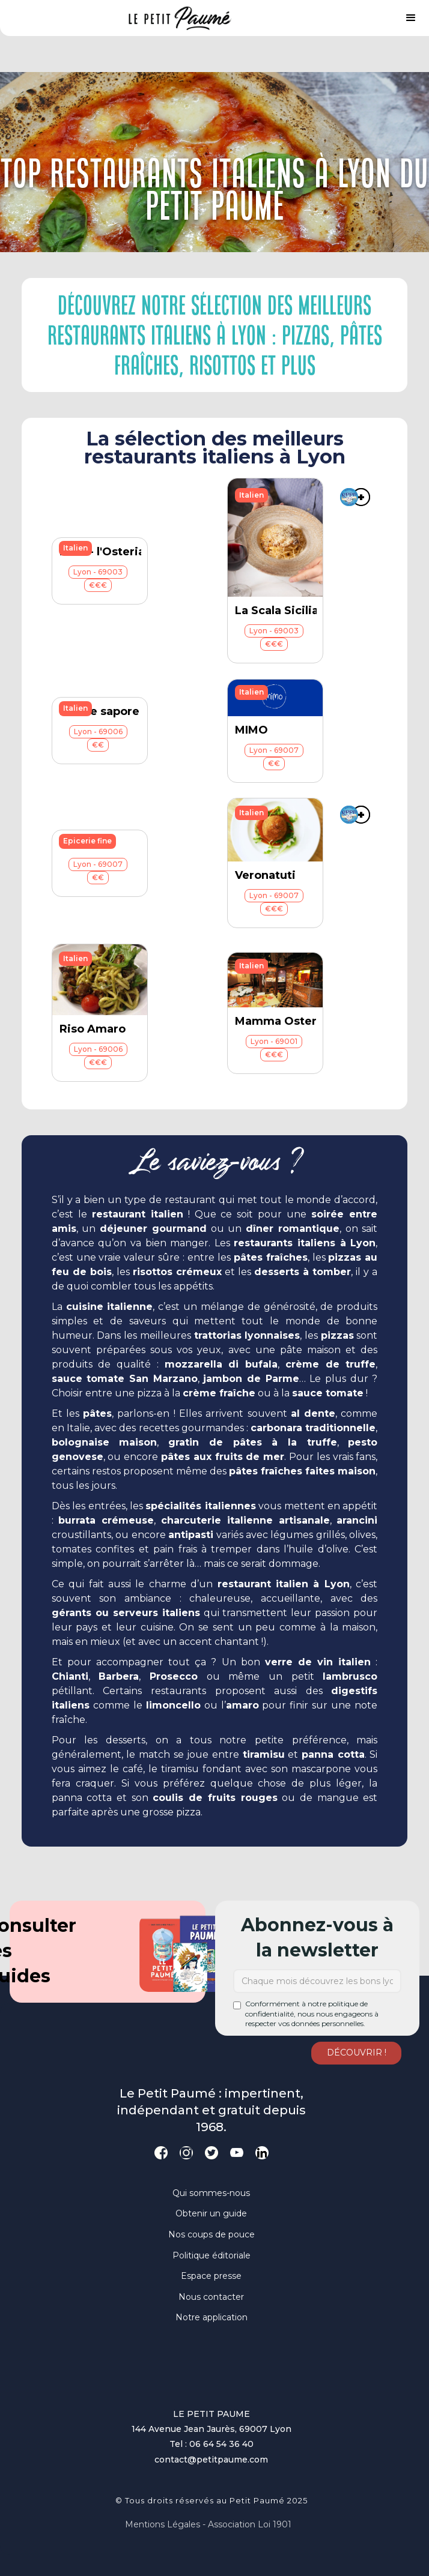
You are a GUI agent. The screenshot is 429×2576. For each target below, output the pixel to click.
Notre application (211, 2317)
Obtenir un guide (211, 2213)
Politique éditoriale (211, 2255)
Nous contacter (211, 2296)
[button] (411, 18)
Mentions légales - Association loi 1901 (208, 2524)
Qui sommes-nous (211, 2193)
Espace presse (211, 2275)
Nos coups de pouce (211, 2234)
